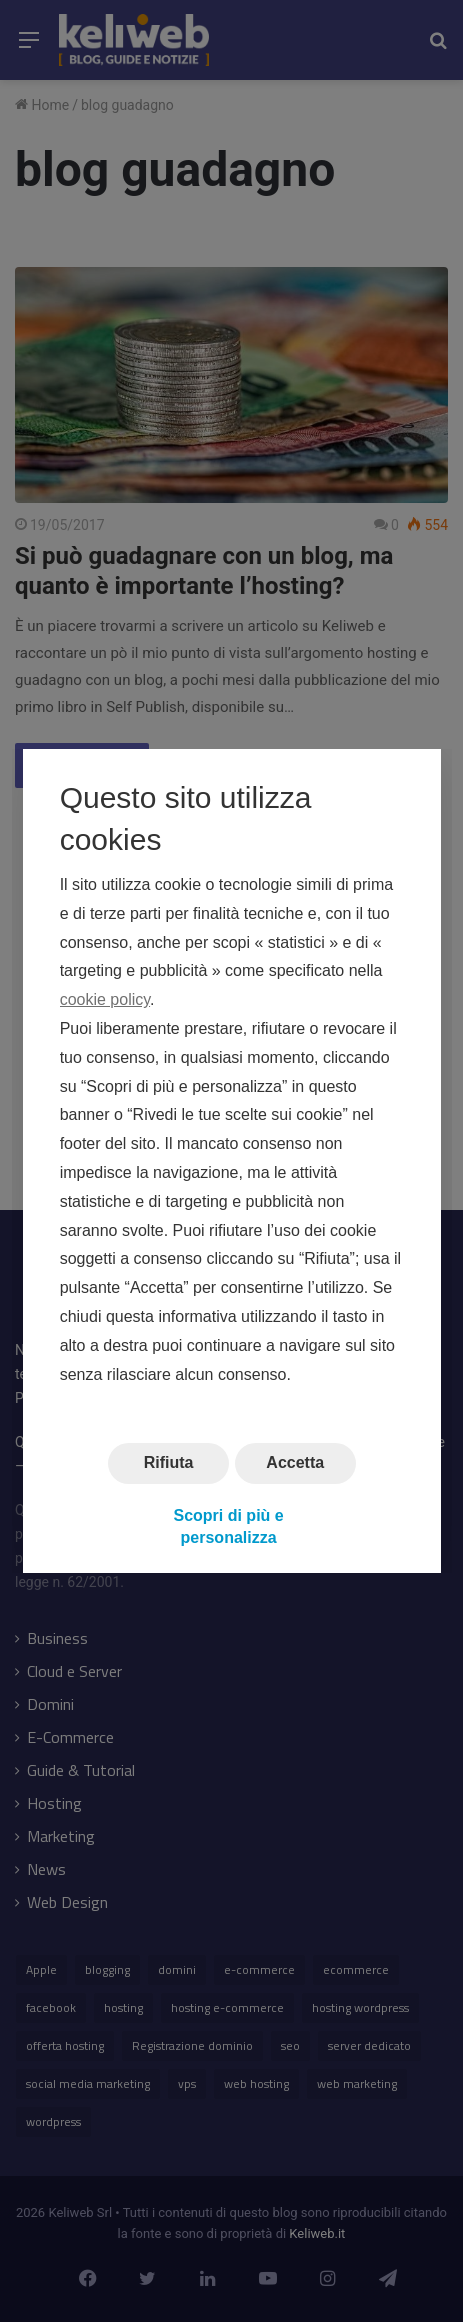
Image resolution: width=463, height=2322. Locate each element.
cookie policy (104, 999)
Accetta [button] (295, 1463)
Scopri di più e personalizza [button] (228, 1526)
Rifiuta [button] (168, 1463)
